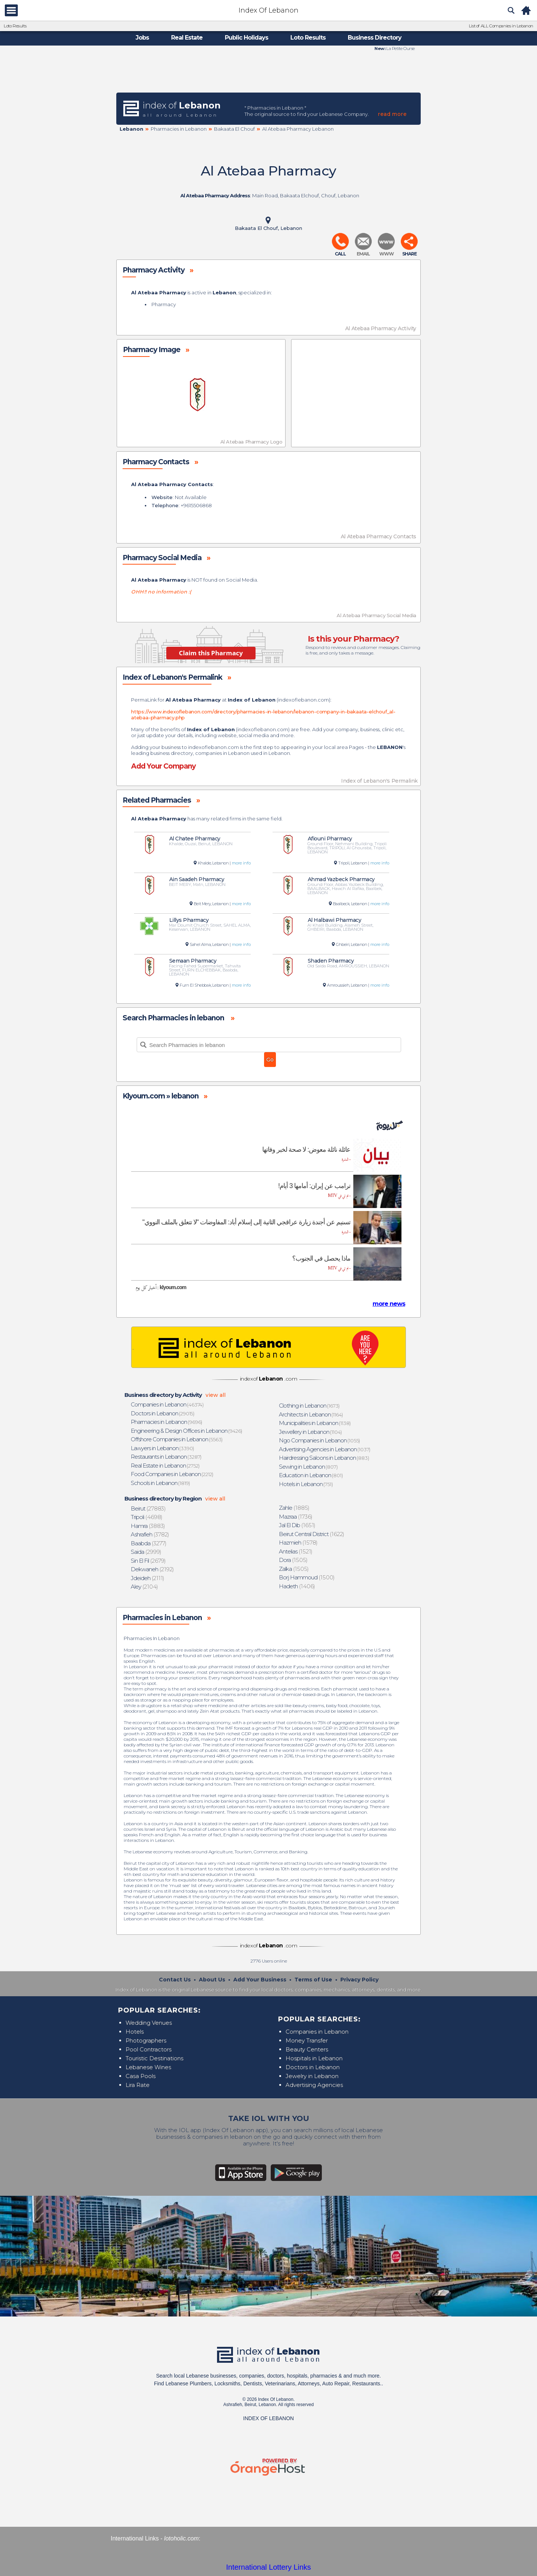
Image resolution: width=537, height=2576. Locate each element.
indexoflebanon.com (303, 700)
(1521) (296, 1551)
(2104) (145, 1586)
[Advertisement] (268, 71)
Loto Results (15, 26)
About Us (212, 1979)
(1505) (293, 1559)
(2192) (152, 1569)
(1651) (297, 1525)
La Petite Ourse (400, 48)
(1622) (312, 1534)
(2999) (146, 1551)
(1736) (296, 1516)
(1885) (294, 1507)
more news (389, 1303)
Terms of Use (313, 1979)
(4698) (147, 1516)
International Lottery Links (268, 2567)
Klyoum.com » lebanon (161, 1096)
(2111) (148, 1578)
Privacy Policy (359, 1979)
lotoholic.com (181, 2538)
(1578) (298, 1542)
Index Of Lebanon (268, 10)
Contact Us (175, 1979)
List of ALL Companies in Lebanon (501, 26)
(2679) (148, 1560)
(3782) (150, 1534)
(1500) (307, 1577)
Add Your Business (259, 1979)
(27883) (148, 1508)
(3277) (149, 1543)
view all (216, 1395)
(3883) (148, 1525)
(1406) (297, 1586)
